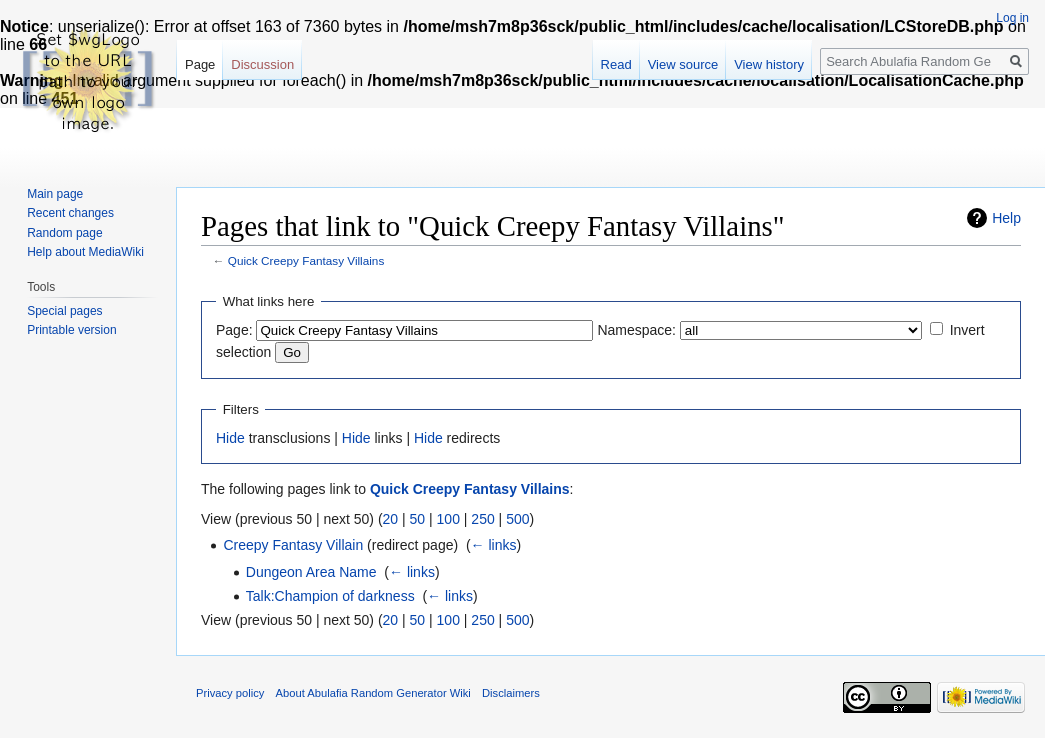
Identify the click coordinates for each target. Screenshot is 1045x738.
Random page (64, 233)
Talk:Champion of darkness (330, 596)
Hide (230, 438)
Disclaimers (511, 693)
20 (391, 519)
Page (200, 64)
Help (1006, 218)
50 (418, 519)
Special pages (64, 311)
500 (517, 519)
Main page (55, 194)
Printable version (71, 330)
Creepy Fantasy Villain (293, 545)
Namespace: (636, 330)
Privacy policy (230, 693)
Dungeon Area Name (311, 572)
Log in (1012, 18)
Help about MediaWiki (85, 252)
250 (482, 519)
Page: (234, 330)
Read (616, 64)
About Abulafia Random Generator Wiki (373, 693)
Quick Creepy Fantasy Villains (306, 260)
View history (769, 64)
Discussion (262, 64)
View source (683, 64)
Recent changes (70, 213)
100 (448, 519)
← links (494, 545)
